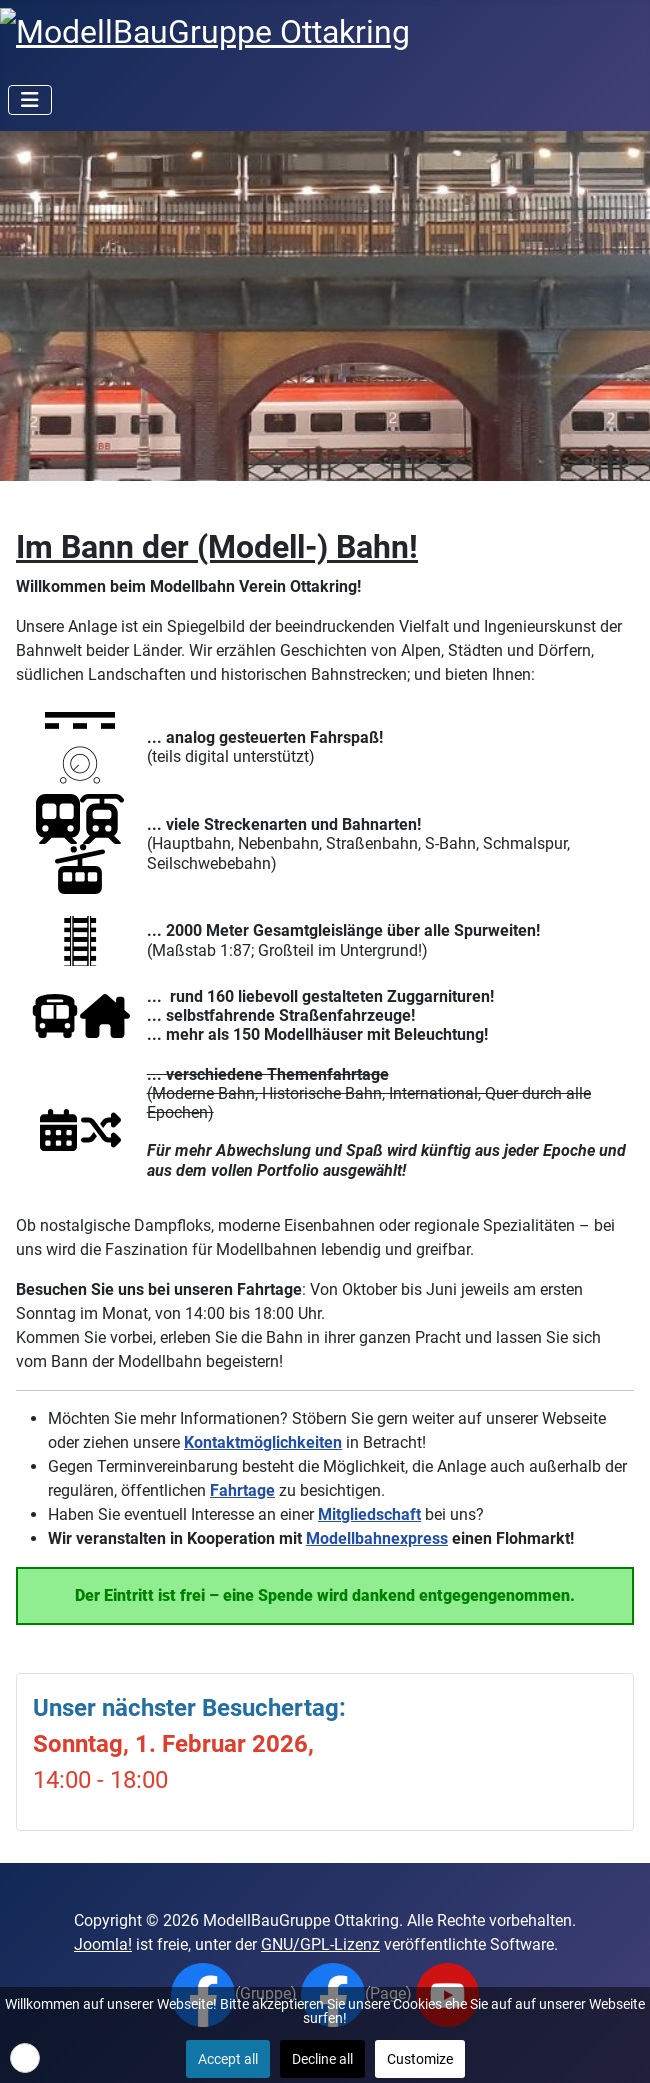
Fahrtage (242, 1490)
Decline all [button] (322, 2059)
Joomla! (103, 1944)
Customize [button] (420, 2059)
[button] (25, 2058)
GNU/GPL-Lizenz (320, 1944)
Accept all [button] (228, 2059)
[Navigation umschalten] (30, 100)
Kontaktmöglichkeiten (263, 1442)
